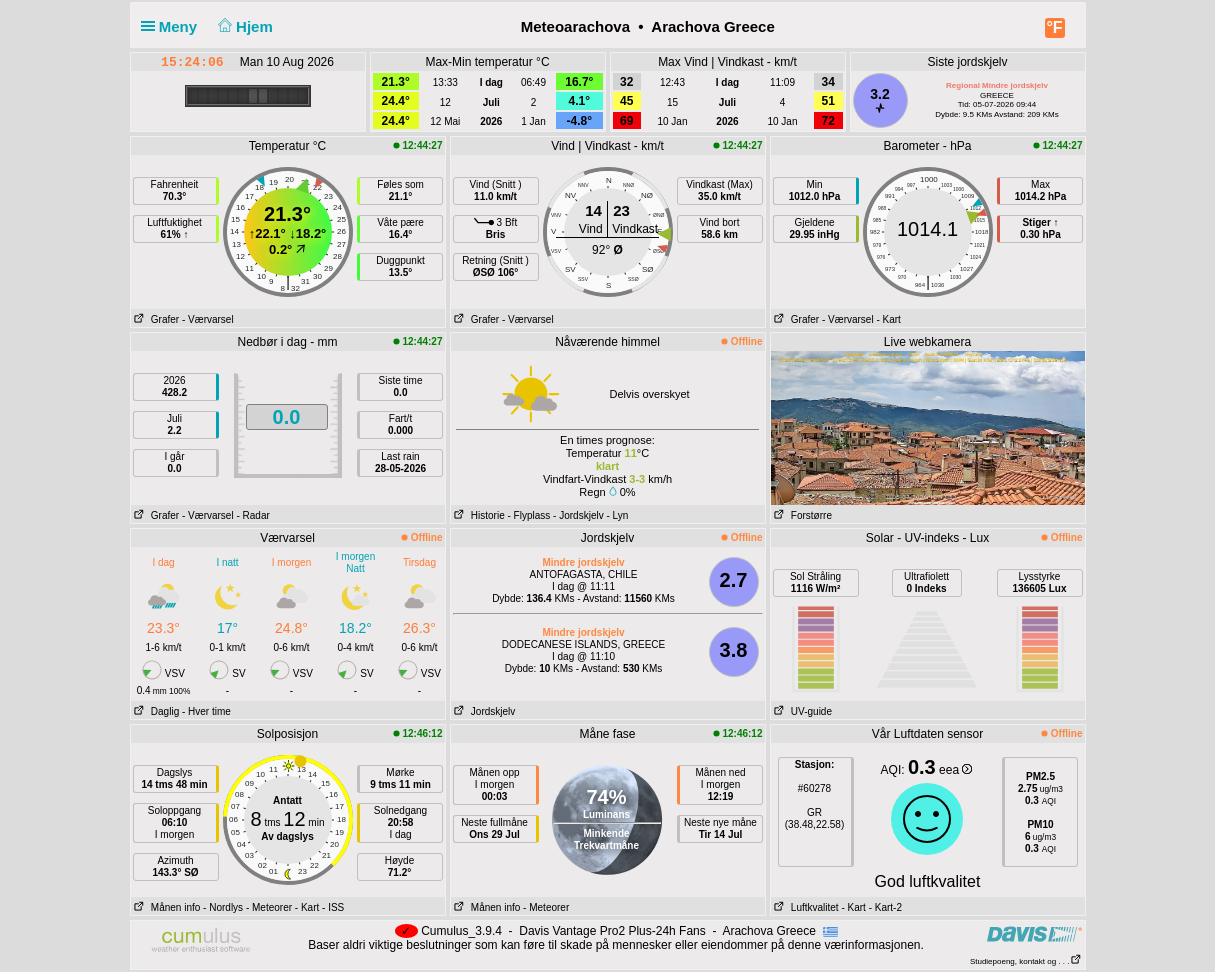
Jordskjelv (483, 711)
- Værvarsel (208, 319)
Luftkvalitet (805, 907)
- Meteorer (269, 907)
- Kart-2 (884, 907)
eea (955, 770)
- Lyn (617, 515)
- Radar (252, 515)
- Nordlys (223, 907)
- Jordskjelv (578, 515)
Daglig (155, 711)
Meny (173, 26)
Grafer (155, 319)
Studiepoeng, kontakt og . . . (1026, 961)
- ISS (333, 907)
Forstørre (801, 515)
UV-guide (801, 711)
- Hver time (206, 711)
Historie (478, 515)
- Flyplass (529, 515)
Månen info (166, 907)
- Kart (888, 319)
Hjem (243, 26)
